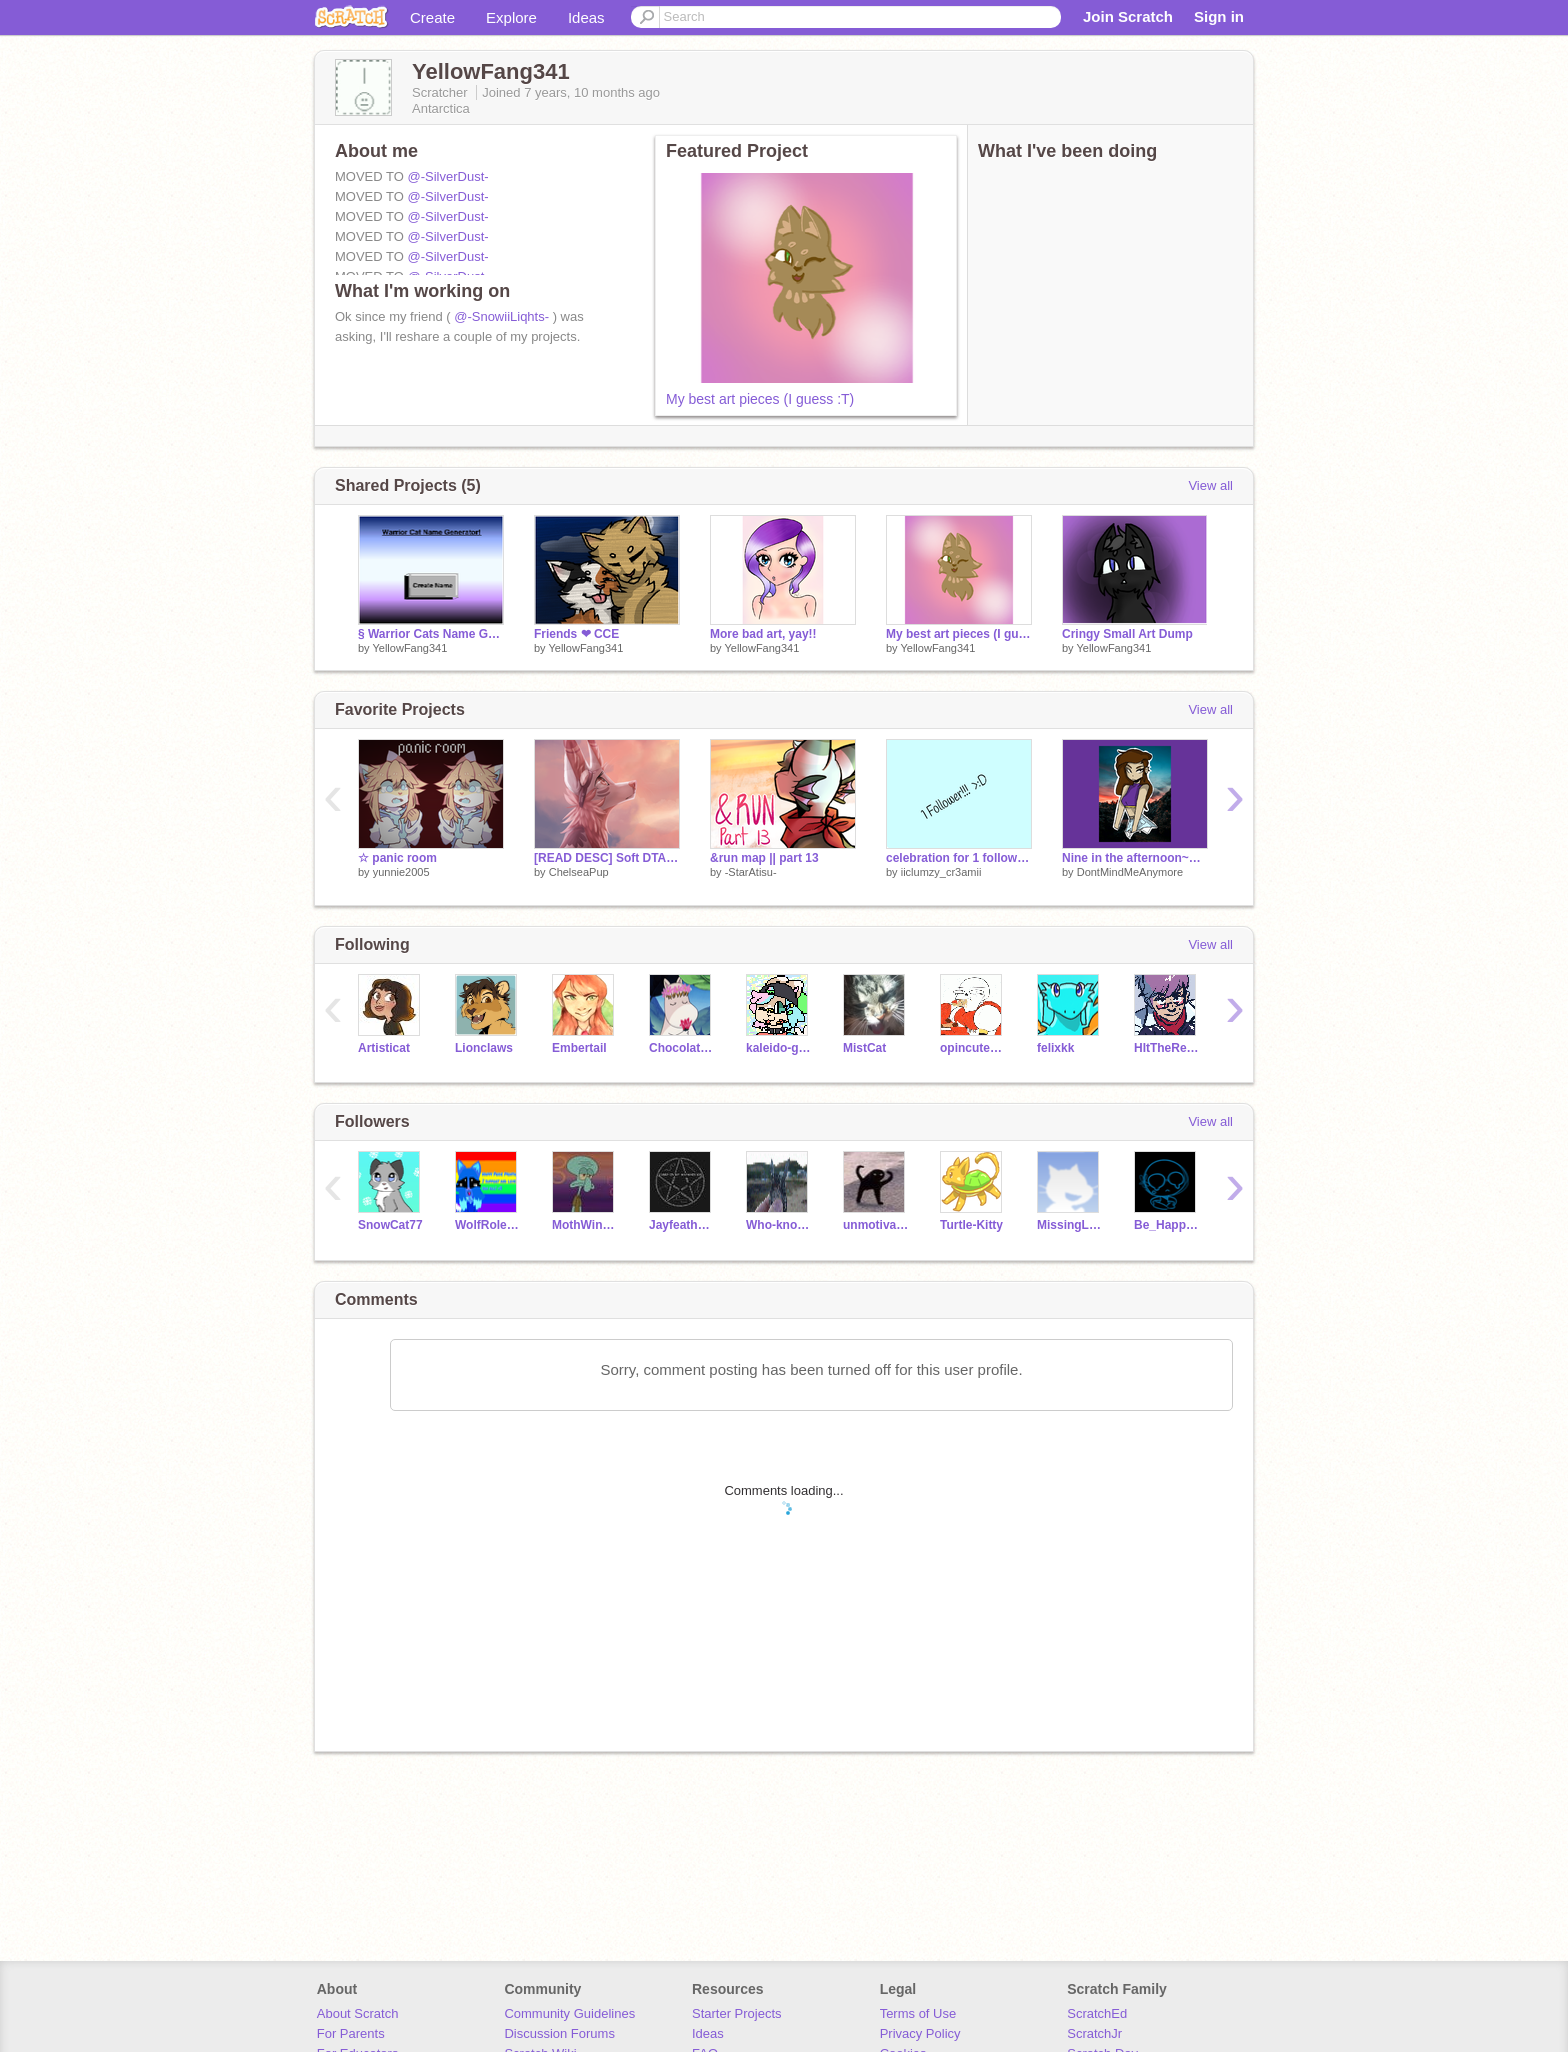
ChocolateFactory (682, 1048)
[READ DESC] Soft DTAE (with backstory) (607, 858)
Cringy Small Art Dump (1127, 634)
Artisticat (384, 1048)
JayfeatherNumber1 (682, 1225)
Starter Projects (737, 2013)
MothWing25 (585, 1225)
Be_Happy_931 (1167, 1225)
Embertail (579, 1048)
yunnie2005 (401, 872)
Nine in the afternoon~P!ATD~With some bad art (1135, 858)
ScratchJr (1094, 2033)
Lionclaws (484, 1048)
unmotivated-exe (876, 1225)
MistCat (864, 1048)
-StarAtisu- (751, 872)
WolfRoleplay (488, 1225)
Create (432, 17)
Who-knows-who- (779, 1225)
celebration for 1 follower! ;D (959, 858)
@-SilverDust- (447, 176)
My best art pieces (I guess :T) (760, 399)
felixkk (1055, 1048)
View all (1210, 485)
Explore (511, 17)
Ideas (586, 17)
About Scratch (358, 2013)
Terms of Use (918, 2013)
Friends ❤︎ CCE (576, 634)
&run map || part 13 (764, 858)
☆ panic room (397, 858)
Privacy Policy (920, 2033)
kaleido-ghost (779, 1048)
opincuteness (973, 1048)
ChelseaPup (579, 872)
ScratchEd (1097, 2013)
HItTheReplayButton (1167, 1048)
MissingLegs (1070, 1225)
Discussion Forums (559, 2033)
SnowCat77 (390, 1225)
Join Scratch (1128, 16)
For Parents (351, 2033)
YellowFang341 (409, 648)
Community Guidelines (569, 2013)
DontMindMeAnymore (1130, 872)
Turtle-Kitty (971, 1225)
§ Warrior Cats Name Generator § (431, 634)
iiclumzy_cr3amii (941, 872)
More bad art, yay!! (763, 634)
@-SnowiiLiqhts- (501, 316)
